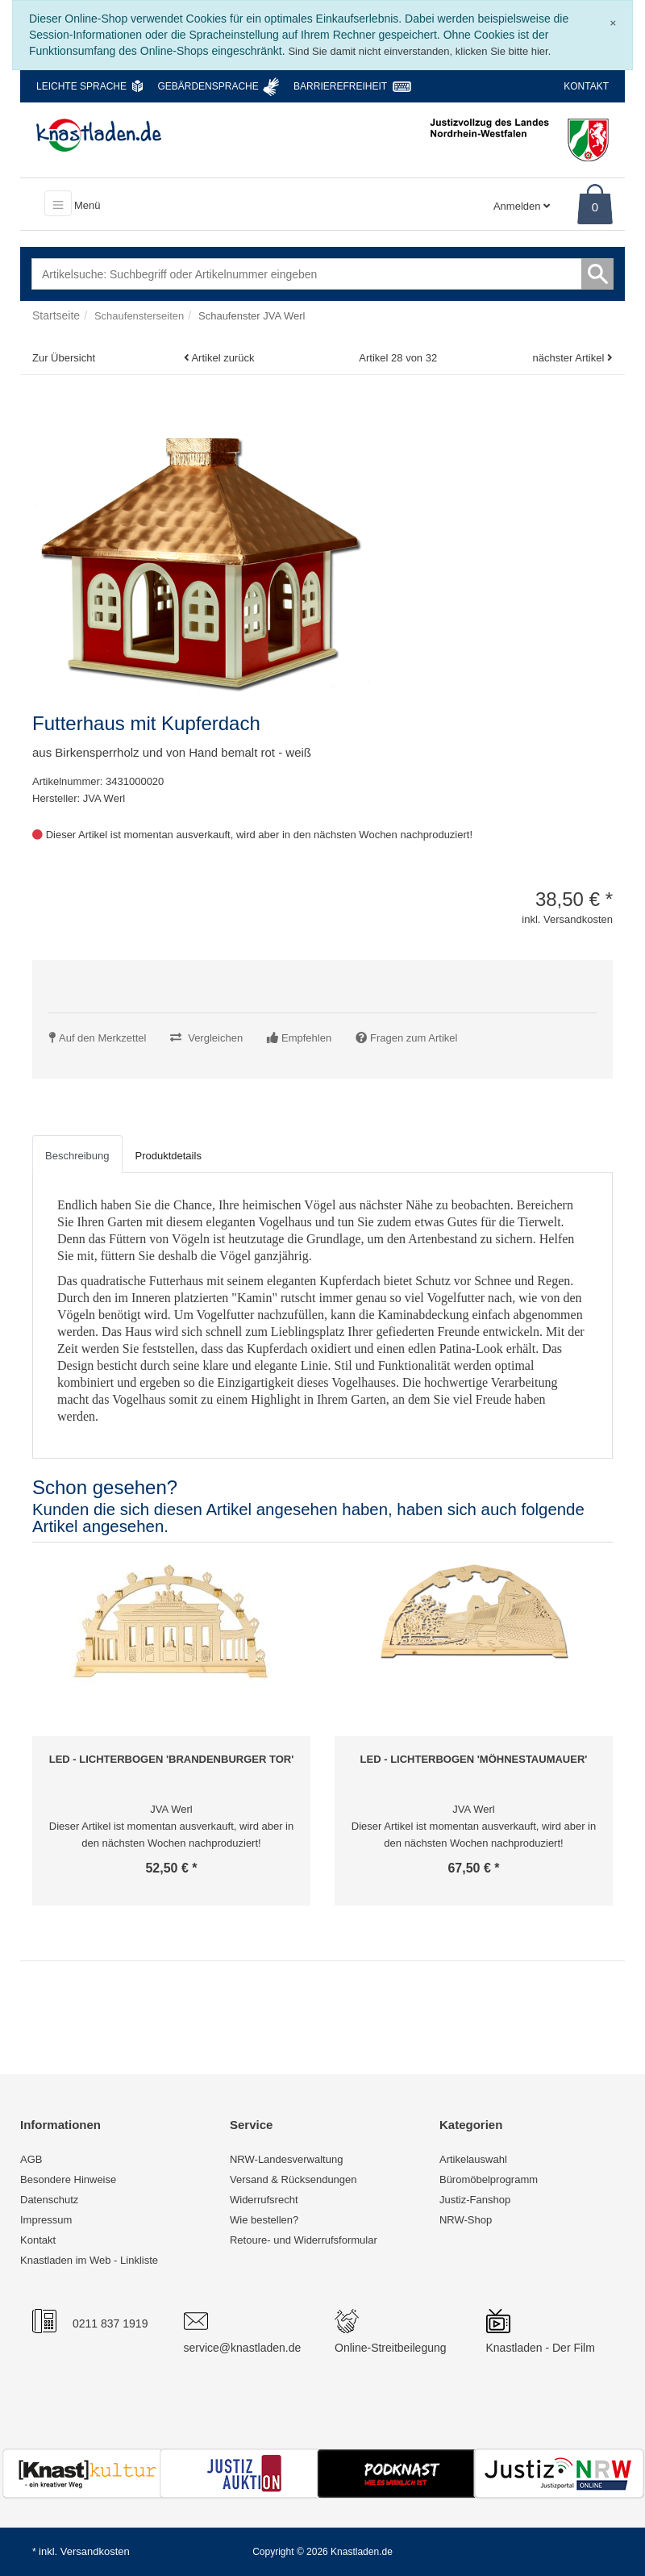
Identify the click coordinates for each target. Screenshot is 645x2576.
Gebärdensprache (207, 86)
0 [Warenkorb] (595, 207)
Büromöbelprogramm (488, 2179)
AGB (31, 2159)
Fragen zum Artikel (413, 1038)
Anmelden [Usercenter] (521, 206)
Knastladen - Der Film (540, 2347)
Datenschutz (49, 2200)
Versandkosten (95, 2551)
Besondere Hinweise (68, 2179)
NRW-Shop (465, 2220)
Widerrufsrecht (264, 2200)
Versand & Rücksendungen (293, 2179)
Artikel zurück (222, 358)
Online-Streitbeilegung (391, 2347)
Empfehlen (306, 1038)
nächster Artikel (570, 358)
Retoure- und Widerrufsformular (303, 2240)
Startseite (56, 315)
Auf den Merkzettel (102, 1038)
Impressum (46, 2220)
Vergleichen (215, 1038)
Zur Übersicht (63, 358)
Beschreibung (77, 1156)
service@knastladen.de (243, 2347)
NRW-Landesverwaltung (286, 2159)
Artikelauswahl (473, 2159)
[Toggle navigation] (58, 203)
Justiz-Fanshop (474, 2200)
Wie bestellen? (264, 2220)
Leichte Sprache (81, 86)
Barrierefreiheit (340, 86)
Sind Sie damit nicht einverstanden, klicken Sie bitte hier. (419, 51)
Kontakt (586, 86)
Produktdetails (168, 1156)
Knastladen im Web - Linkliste (89, 2260)
